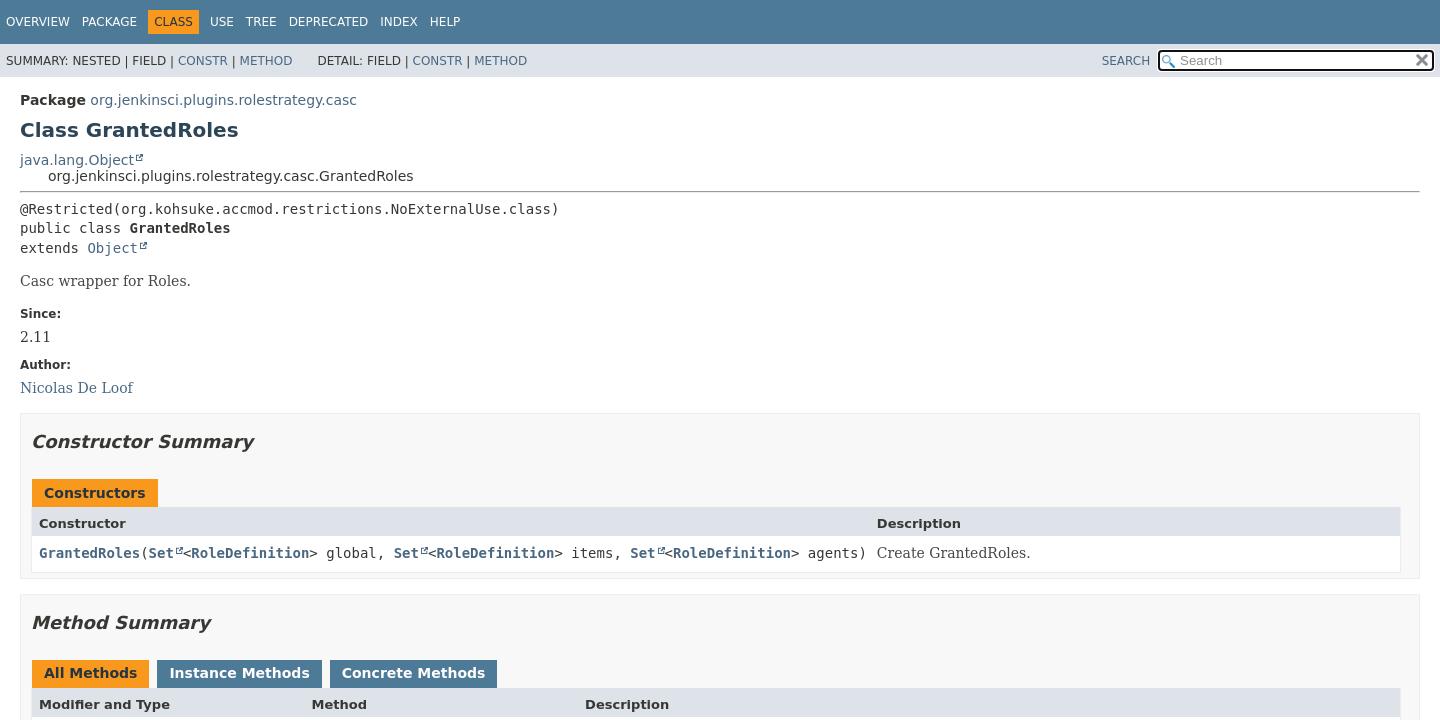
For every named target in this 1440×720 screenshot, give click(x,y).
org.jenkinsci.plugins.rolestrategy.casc (223, 100)
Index (399, 22)
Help (445, 22)
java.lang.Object (77, 160)
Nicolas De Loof (76, 388)
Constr (203, 61)
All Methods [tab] (90, 673)
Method (266, 61)
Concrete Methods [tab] (414, 673)
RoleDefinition (250, 553)
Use (222, 22)
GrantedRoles (89, 553)
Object (112, 248)
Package (109, 22)
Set (161, 553)
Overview (38, 22)
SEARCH (1126, 61)
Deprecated (329, 22)
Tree (261, 22)
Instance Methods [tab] (239, 673)
